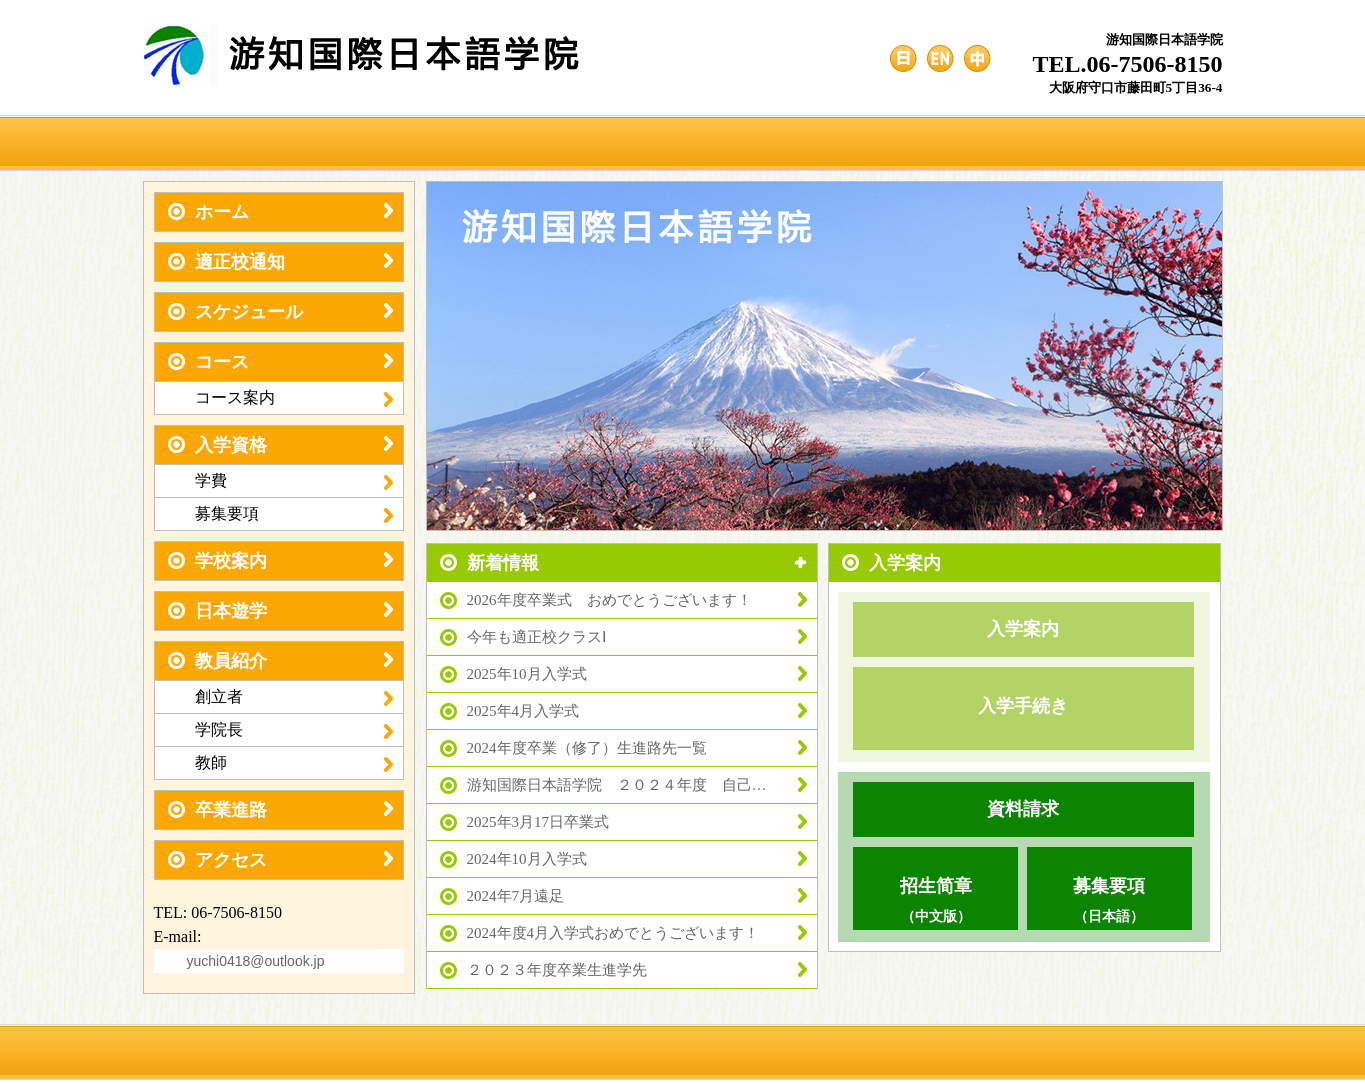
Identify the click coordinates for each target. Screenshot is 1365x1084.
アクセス (280, 860)
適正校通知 (280, 262)
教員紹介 (280, 661)
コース (280, 362)
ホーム (280, 212)
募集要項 (294, 514)
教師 (294, 763)
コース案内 (294, 398)
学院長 (294, 730)
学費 (294, 481)
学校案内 (280, 561)
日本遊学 (280, 611)
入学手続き (1023, 706)
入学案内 (1023, 629)
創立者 (294, 697)
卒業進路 (280, 810)
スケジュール (280, 312)
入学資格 (280, 445)
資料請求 (1023, 809)
